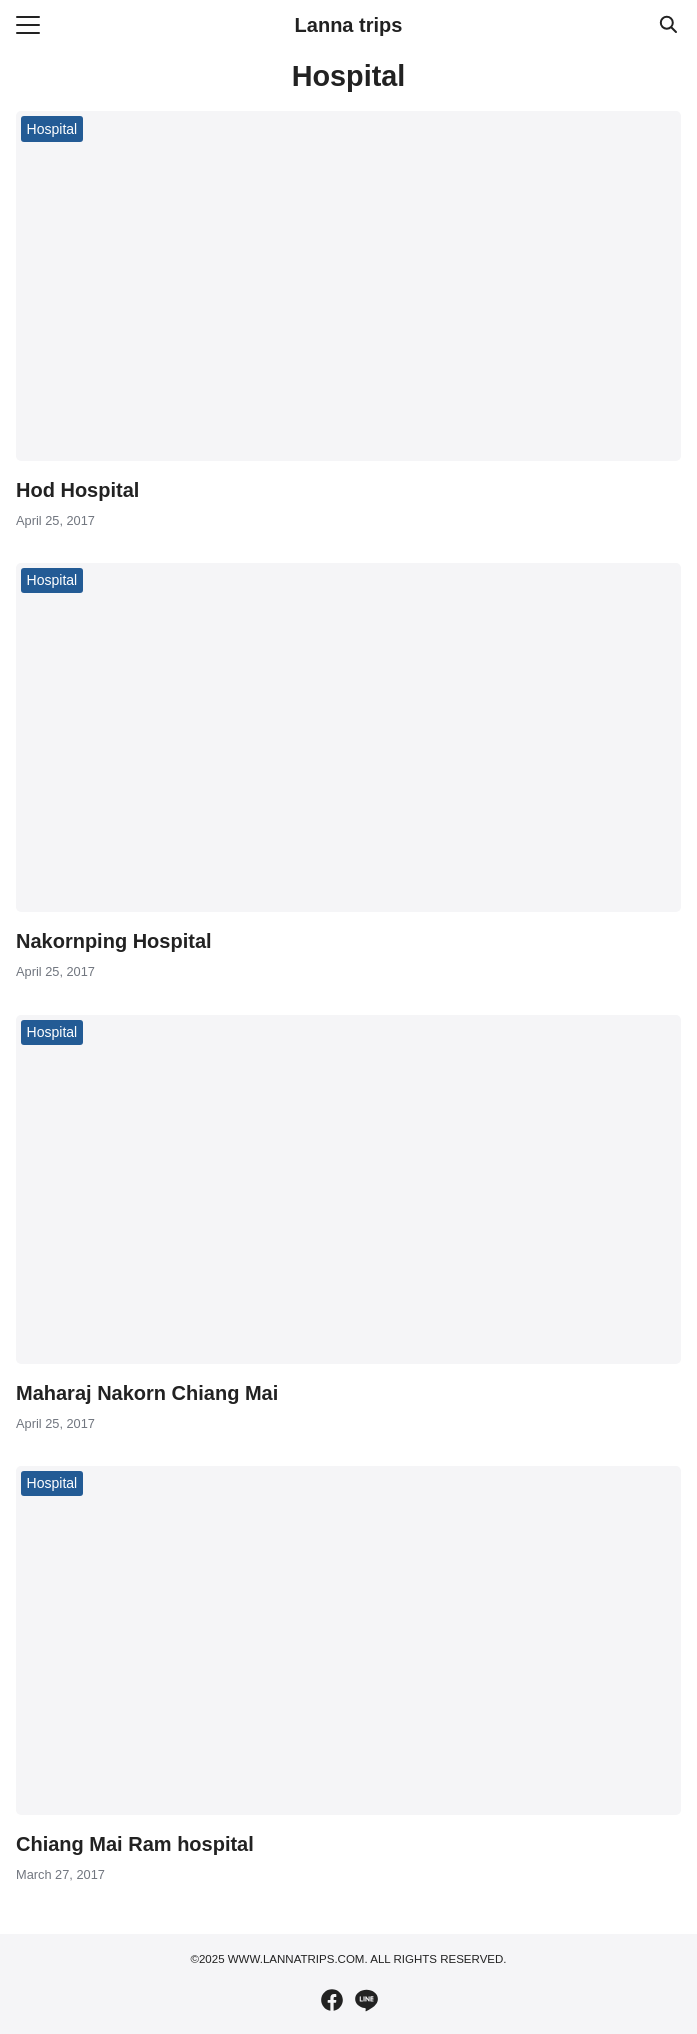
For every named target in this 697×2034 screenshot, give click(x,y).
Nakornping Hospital (114, 941)
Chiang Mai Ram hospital (135, 1844)
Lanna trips (349, 25)
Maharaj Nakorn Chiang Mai (147, 1393)
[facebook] (332, 2000)
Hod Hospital (77, 490)
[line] (366, 2000)
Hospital (52, 129)
